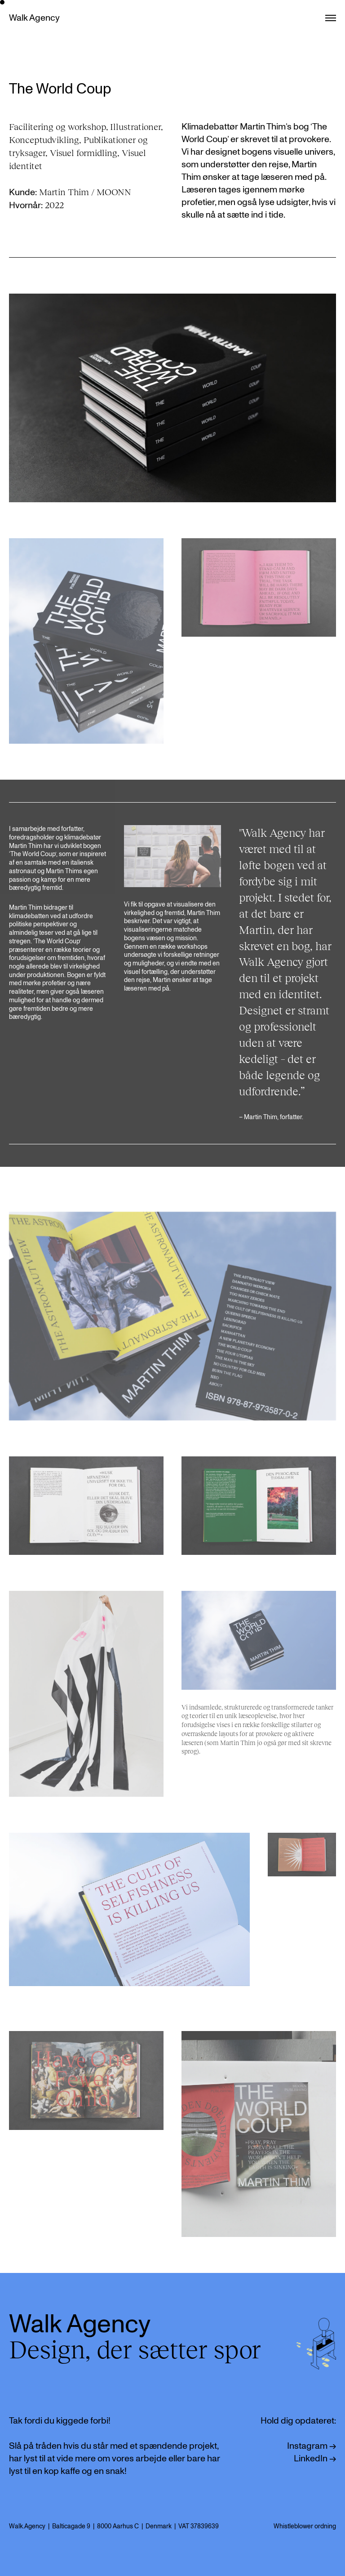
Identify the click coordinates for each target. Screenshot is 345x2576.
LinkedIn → (315, 2458)
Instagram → (311, 2446)
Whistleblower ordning (305, 2526)
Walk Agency (34, 17)
